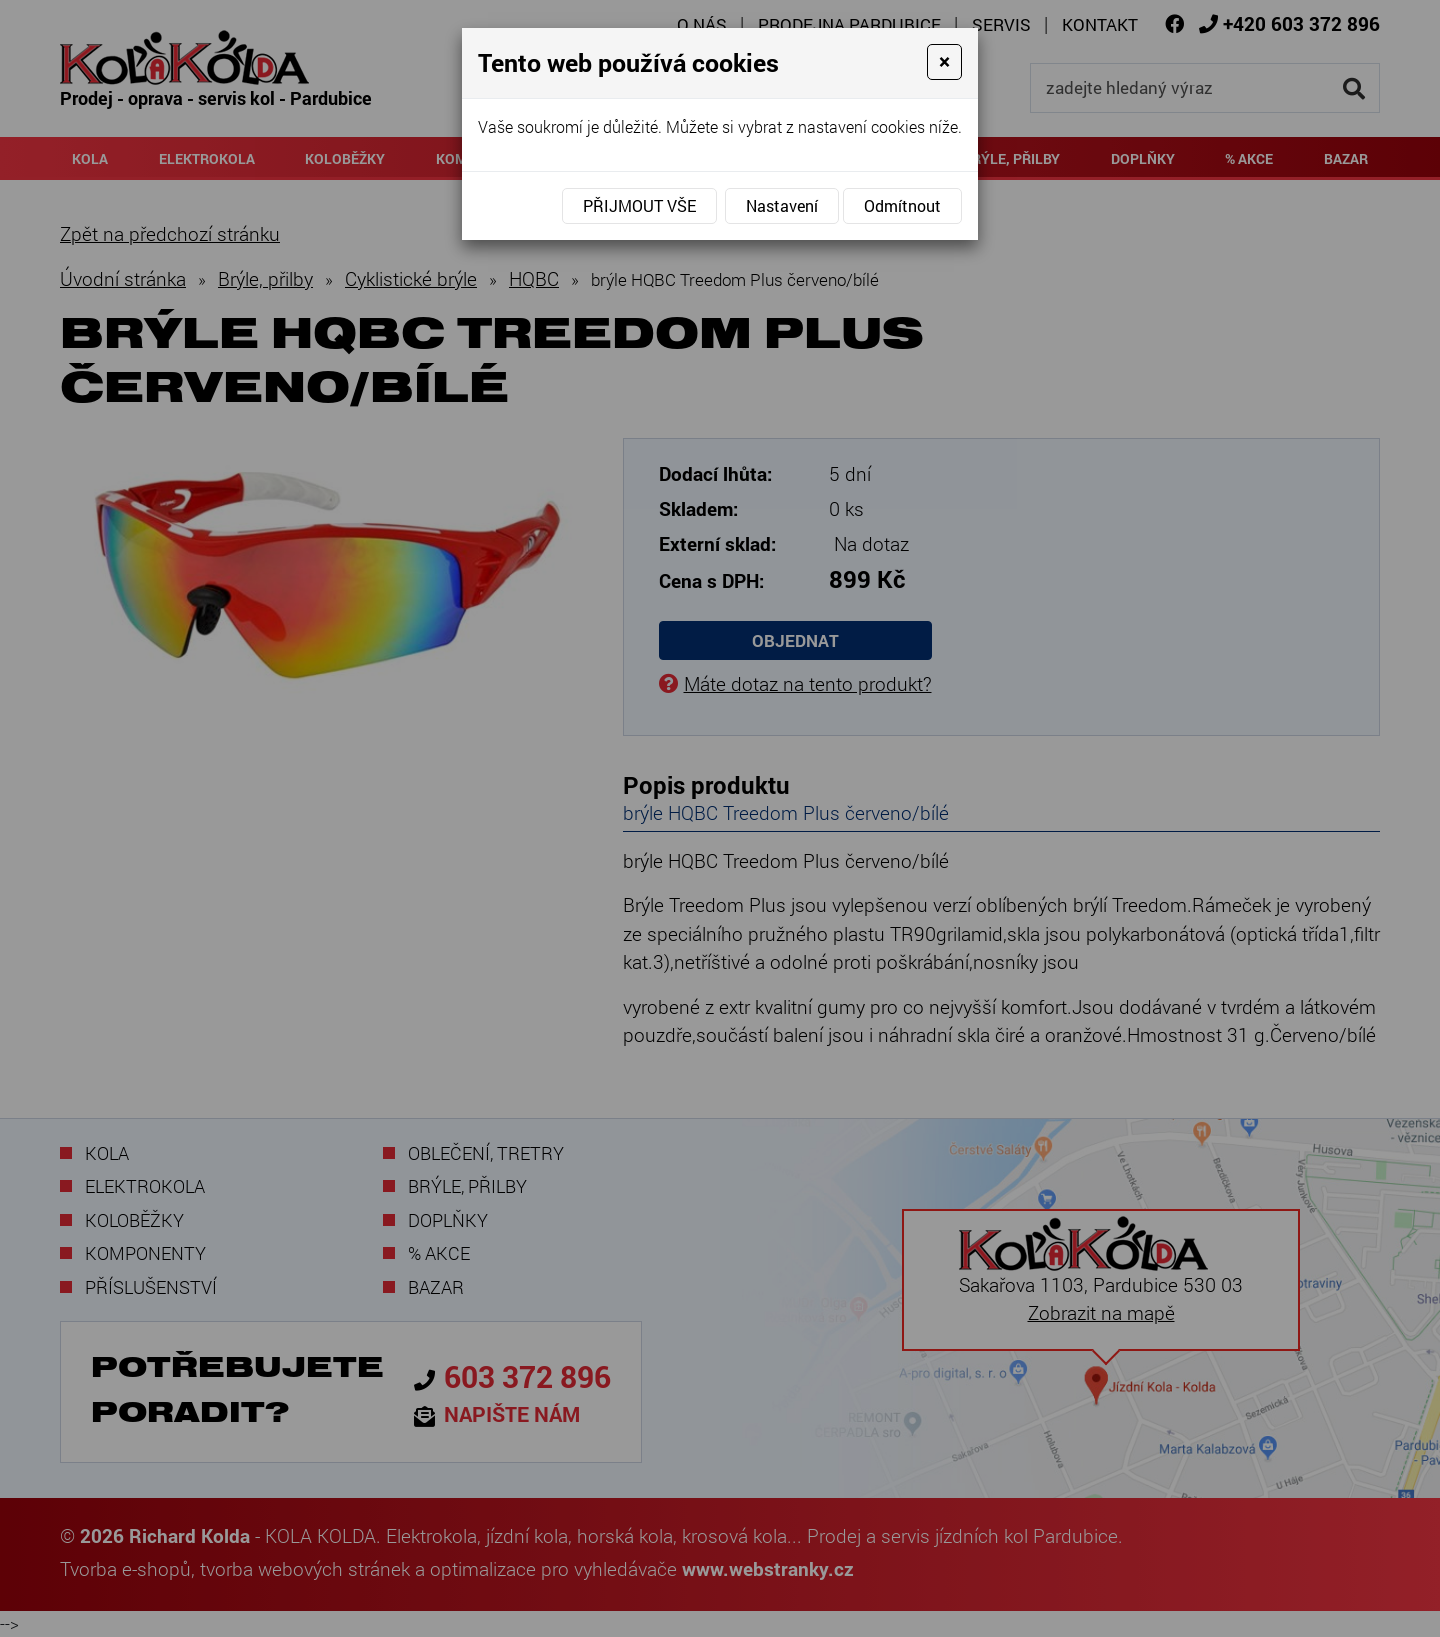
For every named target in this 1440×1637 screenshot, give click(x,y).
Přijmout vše (639, 205)
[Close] (944, 62)
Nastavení (782, 205)
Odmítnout (902, 205)
